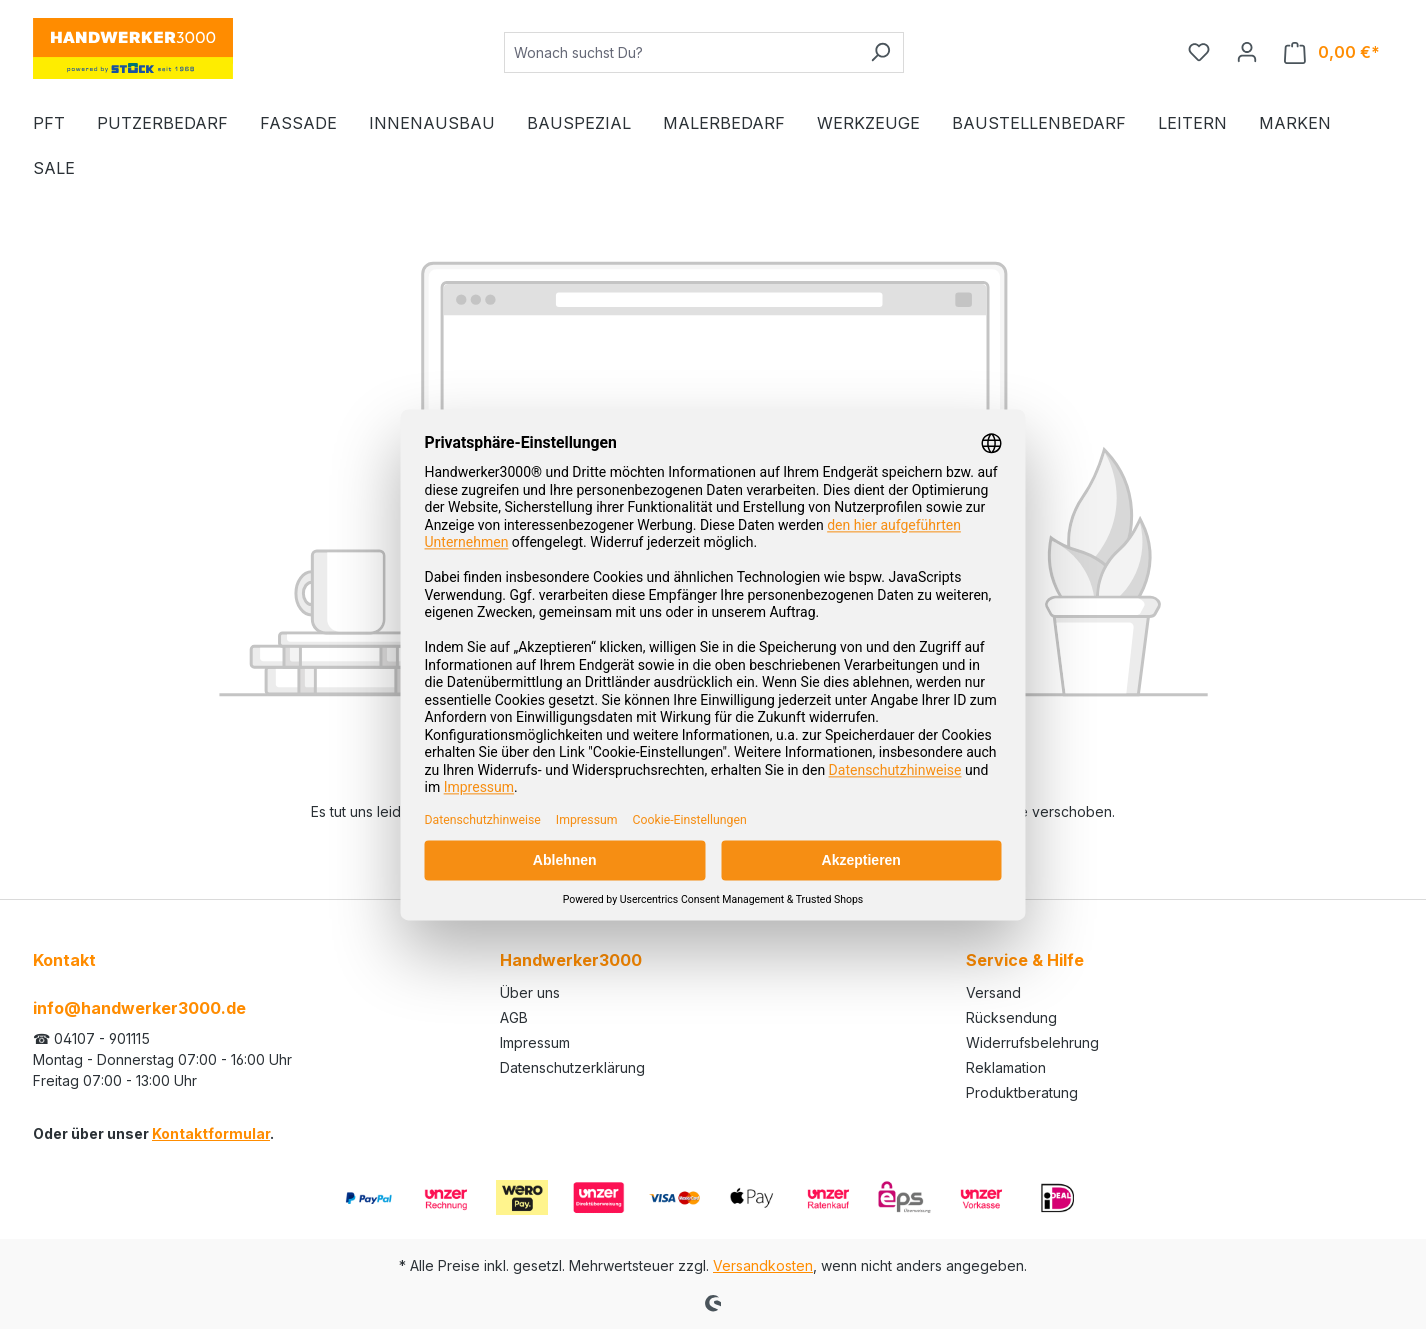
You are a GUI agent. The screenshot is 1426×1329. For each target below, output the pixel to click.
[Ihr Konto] (1247, 52)
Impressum (535, 1042)
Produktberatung (1022, 1092)
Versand (993, 992)
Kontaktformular (211, 1133)
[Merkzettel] (1199, 52)
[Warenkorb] (1332, 52)
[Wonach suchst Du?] (681, 52)
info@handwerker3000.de (139, 1008)
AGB (514, 1017)
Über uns (530, 992)
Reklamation (1006, 1067)
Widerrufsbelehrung (1032, 1042)
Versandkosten (763, 1265)
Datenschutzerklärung (572, 1067)
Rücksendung (1011, 1017)
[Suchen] (880, 52)
